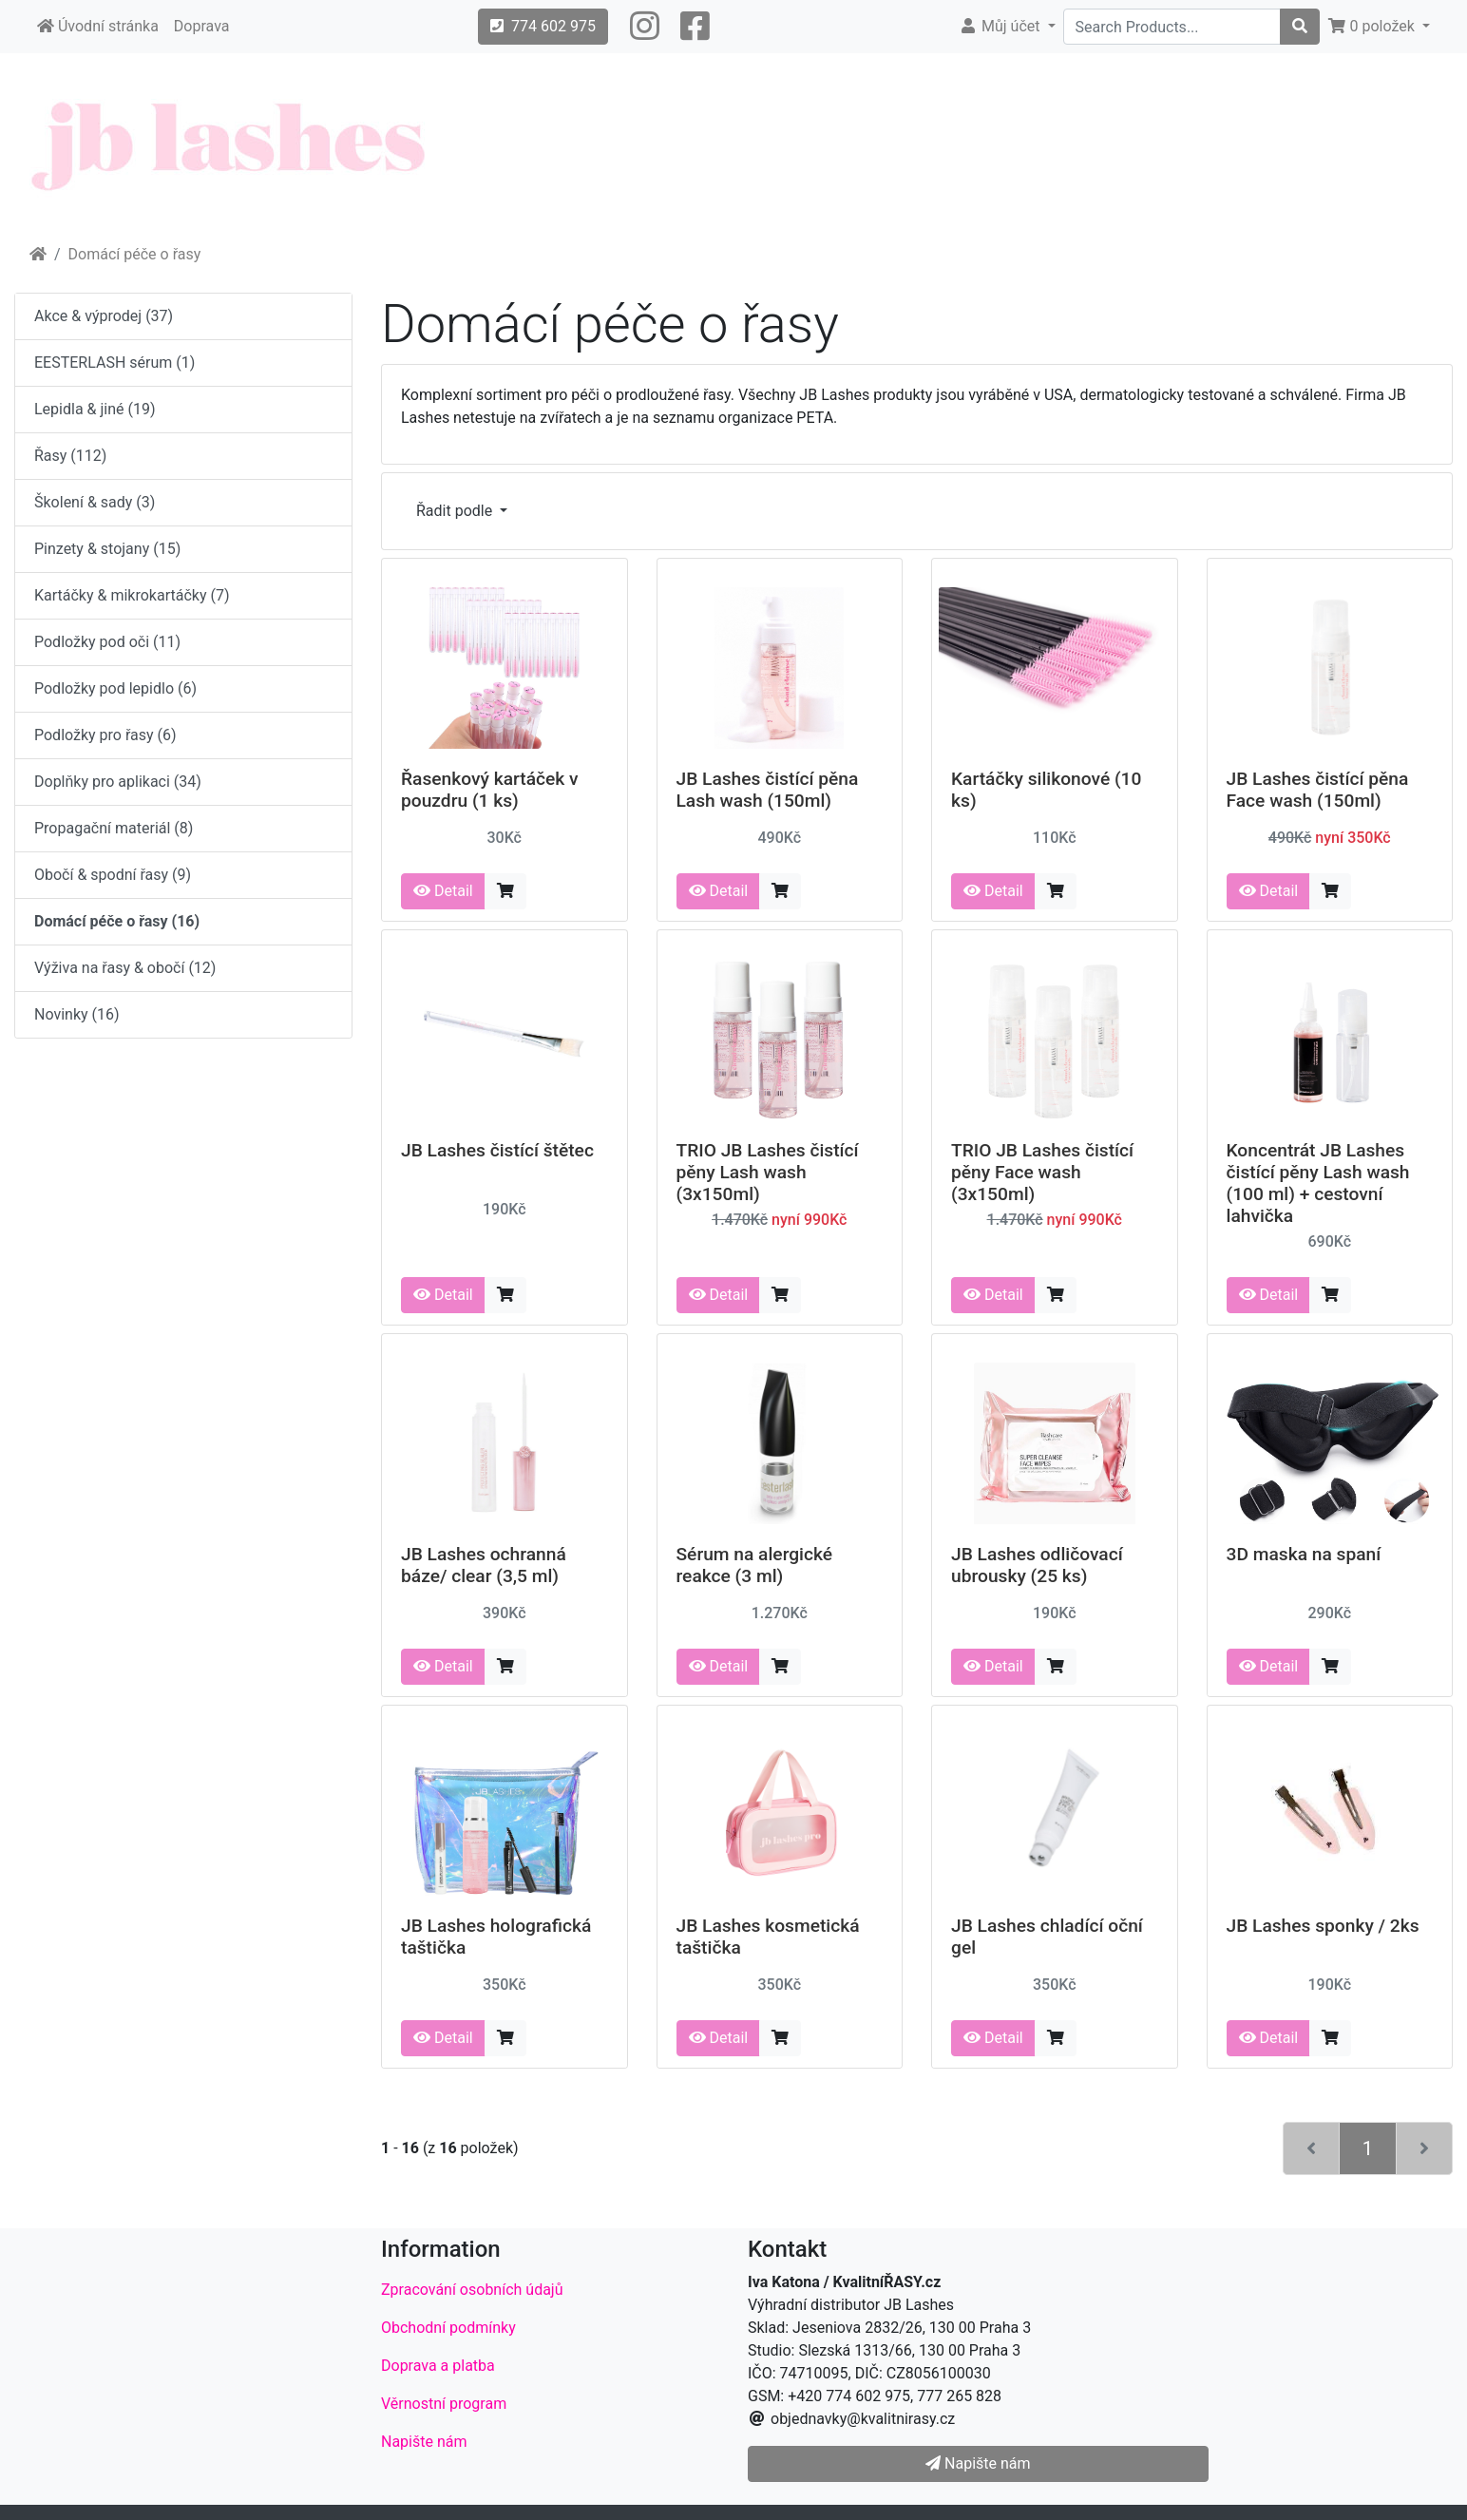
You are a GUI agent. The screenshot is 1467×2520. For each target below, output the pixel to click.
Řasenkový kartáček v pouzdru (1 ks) (490, 789)
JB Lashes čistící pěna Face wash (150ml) (1318, 789)
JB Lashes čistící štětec (497, 1150)
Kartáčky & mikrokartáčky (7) (131, 595)
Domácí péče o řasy (134, 254)
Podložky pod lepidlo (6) (115, 688)
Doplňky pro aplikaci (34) (117, 782)
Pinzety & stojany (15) (107, 549)
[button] (644, 27)
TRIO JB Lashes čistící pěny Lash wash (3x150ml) (767, 1172)
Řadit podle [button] (456, 511)
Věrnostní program (443, 2404)
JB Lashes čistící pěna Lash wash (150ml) (767, 789)
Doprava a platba (438, 2366)
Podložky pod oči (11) (107, 642)
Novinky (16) (77, 1014)
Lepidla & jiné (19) (95, 409)
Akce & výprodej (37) (103, 316)
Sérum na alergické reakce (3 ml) (754, 1565)
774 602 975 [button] (543, 26)
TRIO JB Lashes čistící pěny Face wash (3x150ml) (1042, 1172)
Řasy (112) (70, 456)
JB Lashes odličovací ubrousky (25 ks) (1037, 1565)
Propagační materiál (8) (113, 828)
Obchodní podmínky (448, 2328)
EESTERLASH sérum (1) (114, 362)
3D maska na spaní (1304, 1554)
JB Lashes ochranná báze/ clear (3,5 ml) (483, 1565)
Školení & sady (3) (94, 502)
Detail (443, 891)
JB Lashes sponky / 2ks (1323, 1926)
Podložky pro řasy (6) (105, 735)
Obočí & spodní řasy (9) (112, 875)
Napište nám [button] (977, 2463)
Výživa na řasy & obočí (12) (125, 968)
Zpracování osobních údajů (472, 2290)
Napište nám (424, 2442)
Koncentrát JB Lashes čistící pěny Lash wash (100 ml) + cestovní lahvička (1318, 1183)
